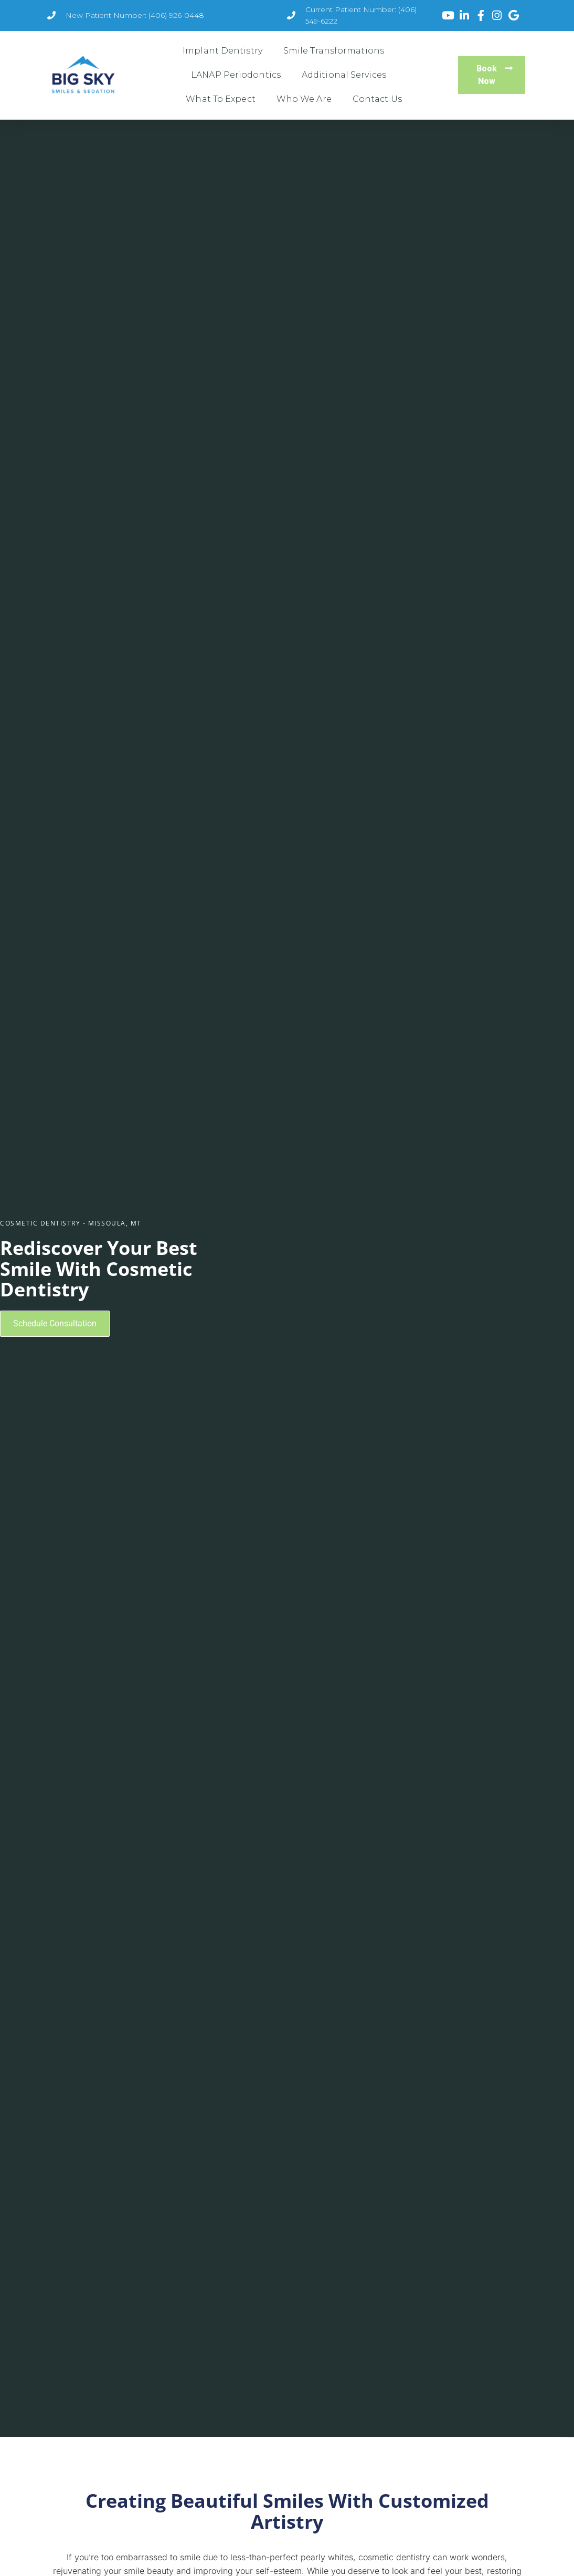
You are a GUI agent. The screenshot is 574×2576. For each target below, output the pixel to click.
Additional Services (344, 75)
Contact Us (377, 99)
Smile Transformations (333, 51)
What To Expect (220, 99)
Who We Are (304, 99)
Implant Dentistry (222, 51)
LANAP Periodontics (236, 75)
